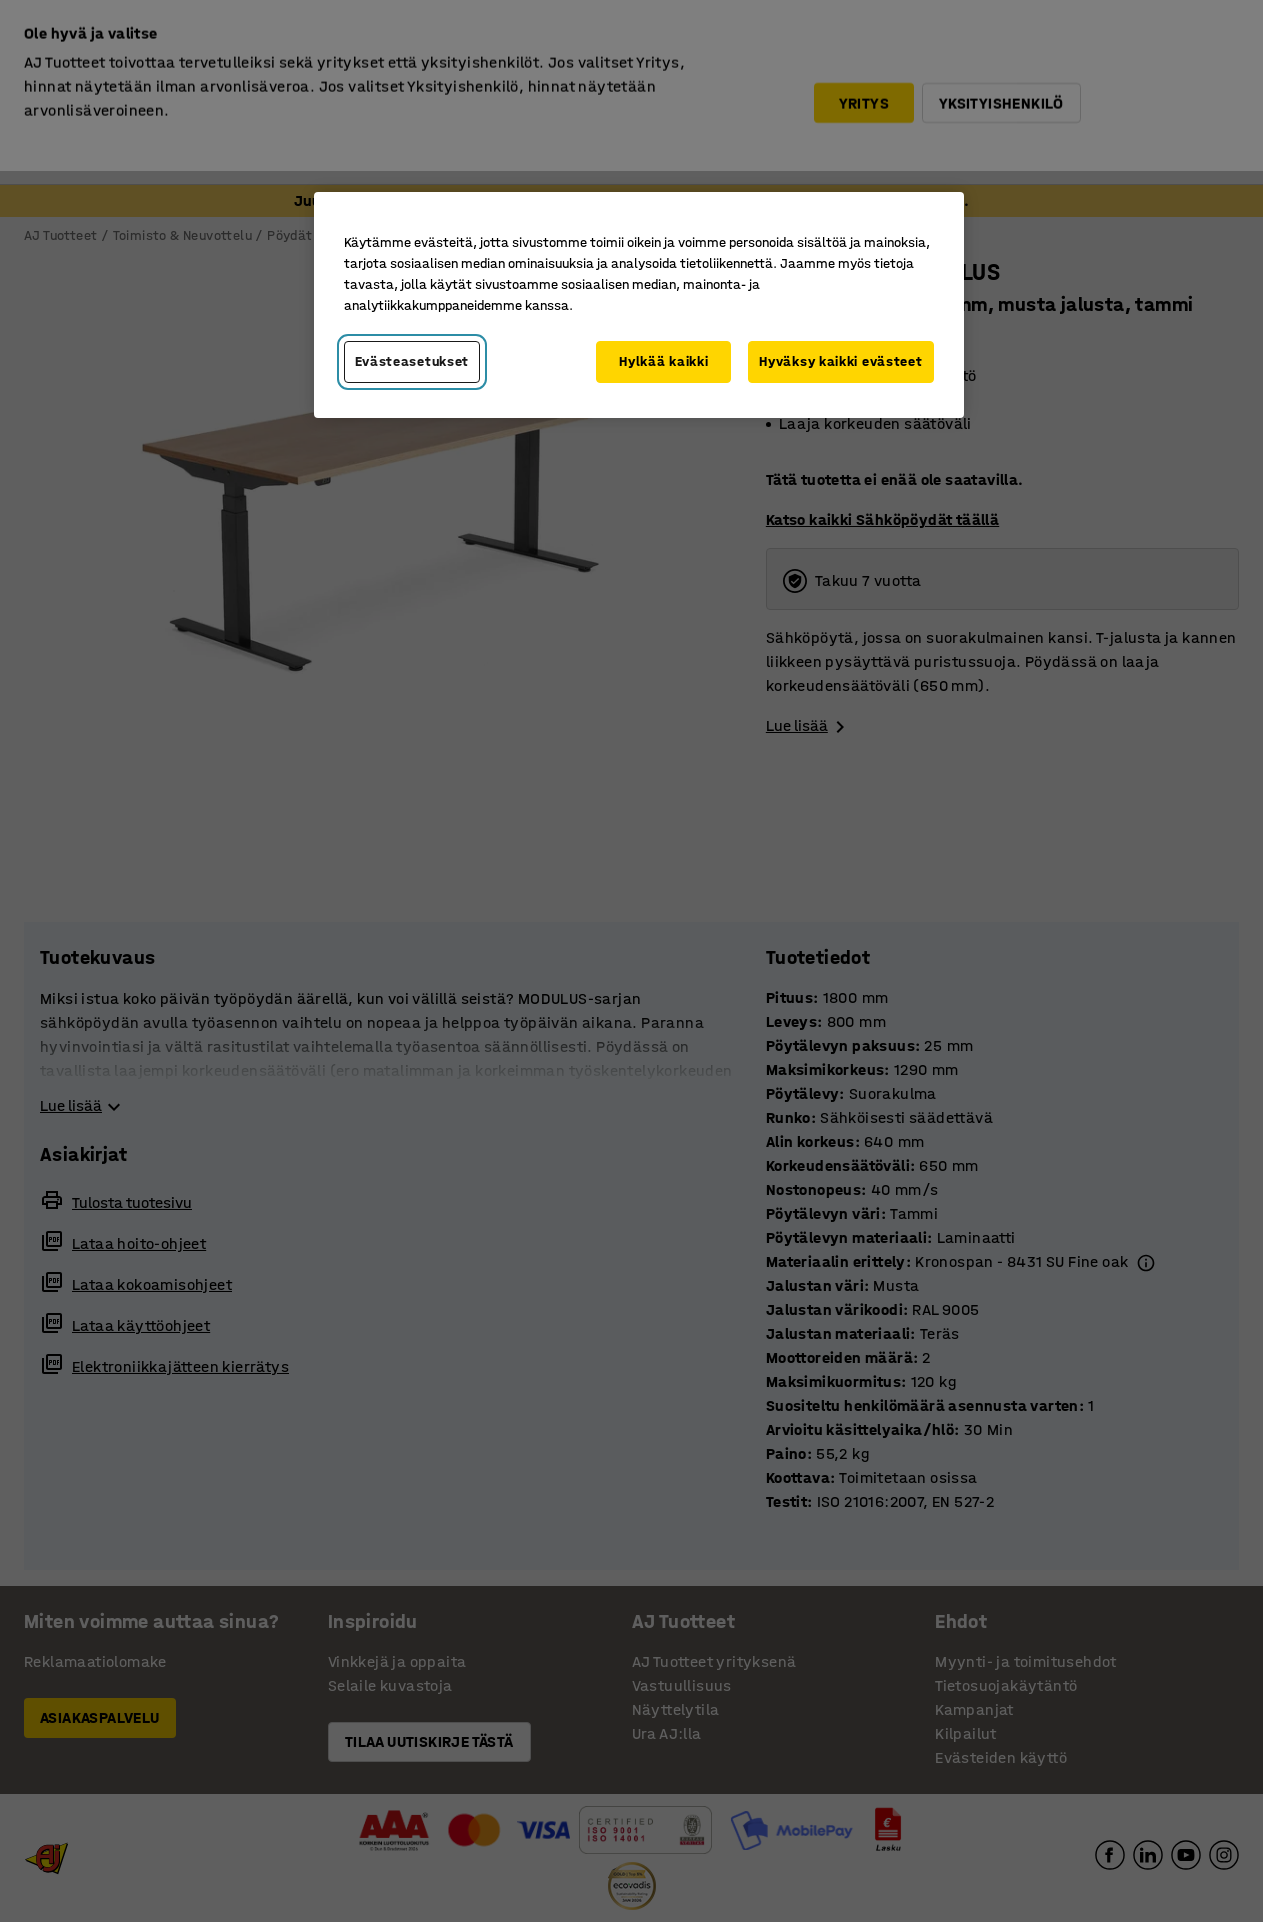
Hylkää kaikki (663, 361)
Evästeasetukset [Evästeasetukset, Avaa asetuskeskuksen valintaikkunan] (412, 361)
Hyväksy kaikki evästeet (840, 361)
